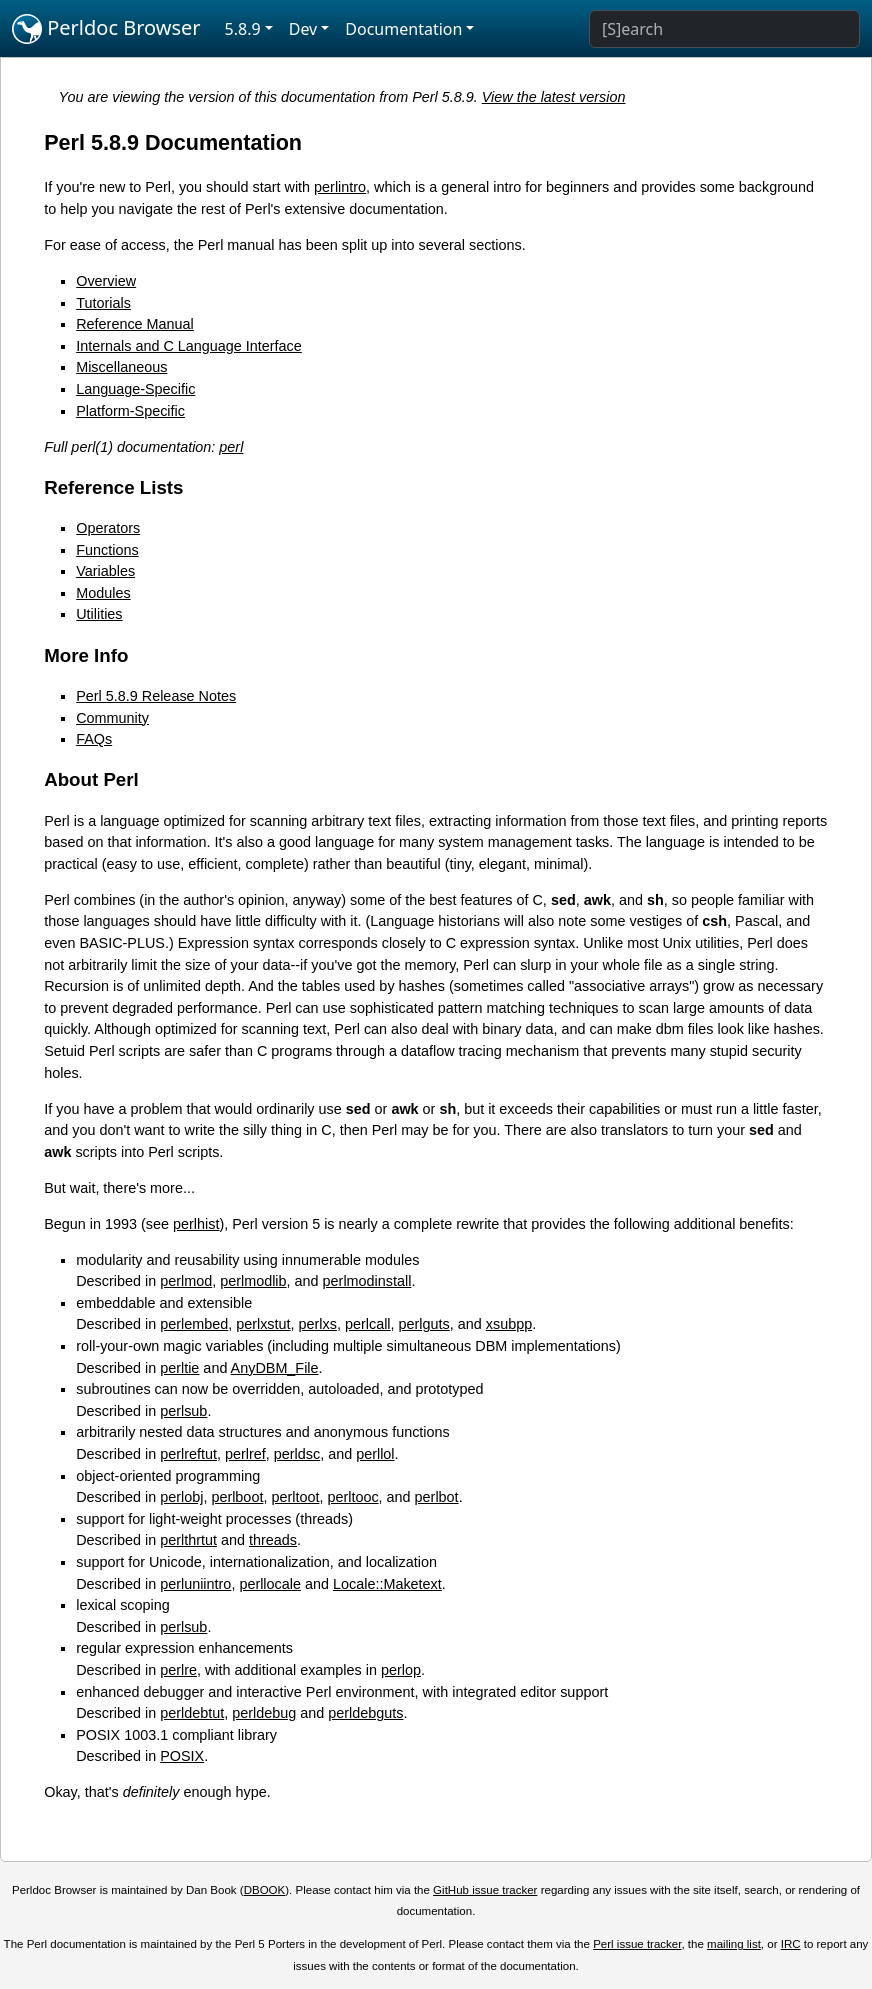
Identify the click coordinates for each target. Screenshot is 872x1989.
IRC (791, 1944)
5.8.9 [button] (243, 29)
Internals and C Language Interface (189, 346)
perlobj (181, 1497)
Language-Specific (135, 389)
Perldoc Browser (106, 29)
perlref (245, 1454)
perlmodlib (253, 1281)
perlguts (424, 1324)
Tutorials (103, 303)
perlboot (237, 1497)
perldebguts (365, 1713)
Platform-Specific (130, 411)
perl (231, 447)
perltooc (352, 1497)
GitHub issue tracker (485, 1890)
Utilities (99, 614)
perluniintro (195, 1584)
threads (273, 1540)
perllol (375, 1454)
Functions (107, 550)
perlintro (340, 187)
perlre (178, 1670)
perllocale (270, 1584)
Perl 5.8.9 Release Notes (156, 696)
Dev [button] (303, 29)
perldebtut (192, 1713)
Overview (106, 281)
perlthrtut (188, 1540)
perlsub (183, 1411)
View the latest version (554, 97)
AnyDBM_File (275, 1368)
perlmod (186, 1281)
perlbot (437, 1497)
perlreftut (188, 1454)
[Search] (724, 29)
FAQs (94, 739)
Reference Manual (135, 324)
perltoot (295, 1497)
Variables (105, 571)
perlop (401, 1670)
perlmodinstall (367, 1281)
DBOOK (265, 1890)
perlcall (368, 1324)
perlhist (196, 1224)
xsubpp (509, 1324)
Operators (108, 528)
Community (112, 718)
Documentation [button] (403, 29)
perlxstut (263, 1324)
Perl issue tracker (637, 1944)
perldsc (297, 1454)
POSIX (182, 1756)
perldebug (264, 1713)
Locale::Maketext (387, 1584)
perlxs (318, 1324)
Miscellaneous (121, 367)
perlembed (194, 1324)
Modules (103, 593)
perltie (179, 1368)
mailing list (734, 1944)
